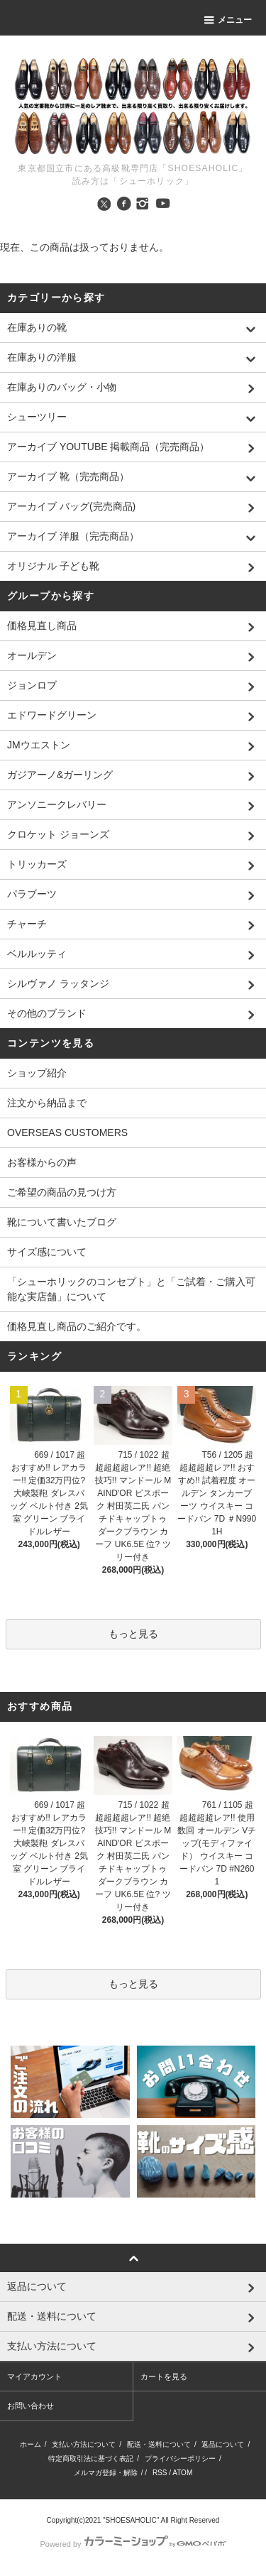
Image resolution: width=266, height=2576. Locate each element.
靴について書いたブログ (61, 1222)
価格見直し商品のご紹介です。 (76, 1326)
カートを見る (163, 2376)
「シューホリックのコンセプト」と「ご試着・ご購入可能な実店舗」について (131, 1289)
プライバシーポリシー (180, 2458)
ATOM (182, 2473)
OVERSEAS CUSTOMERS (67, 1132)
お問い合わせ (30, 2405)
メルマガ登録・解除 (106, 2473)
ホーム (30, 2444)
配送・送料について (159, 2444)
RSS (160, 2473)
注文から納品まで (47, 1102)
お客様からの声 (42, 1162)
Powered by (133, 2544)
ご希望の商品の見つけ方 (61, 1192)
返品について (222, 2444)
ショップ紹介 (37, 1073)
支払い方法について (84, 2444)
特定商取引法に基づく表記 (90, 2458)
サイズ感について (47, 1251)
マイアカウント (34, 2376)
